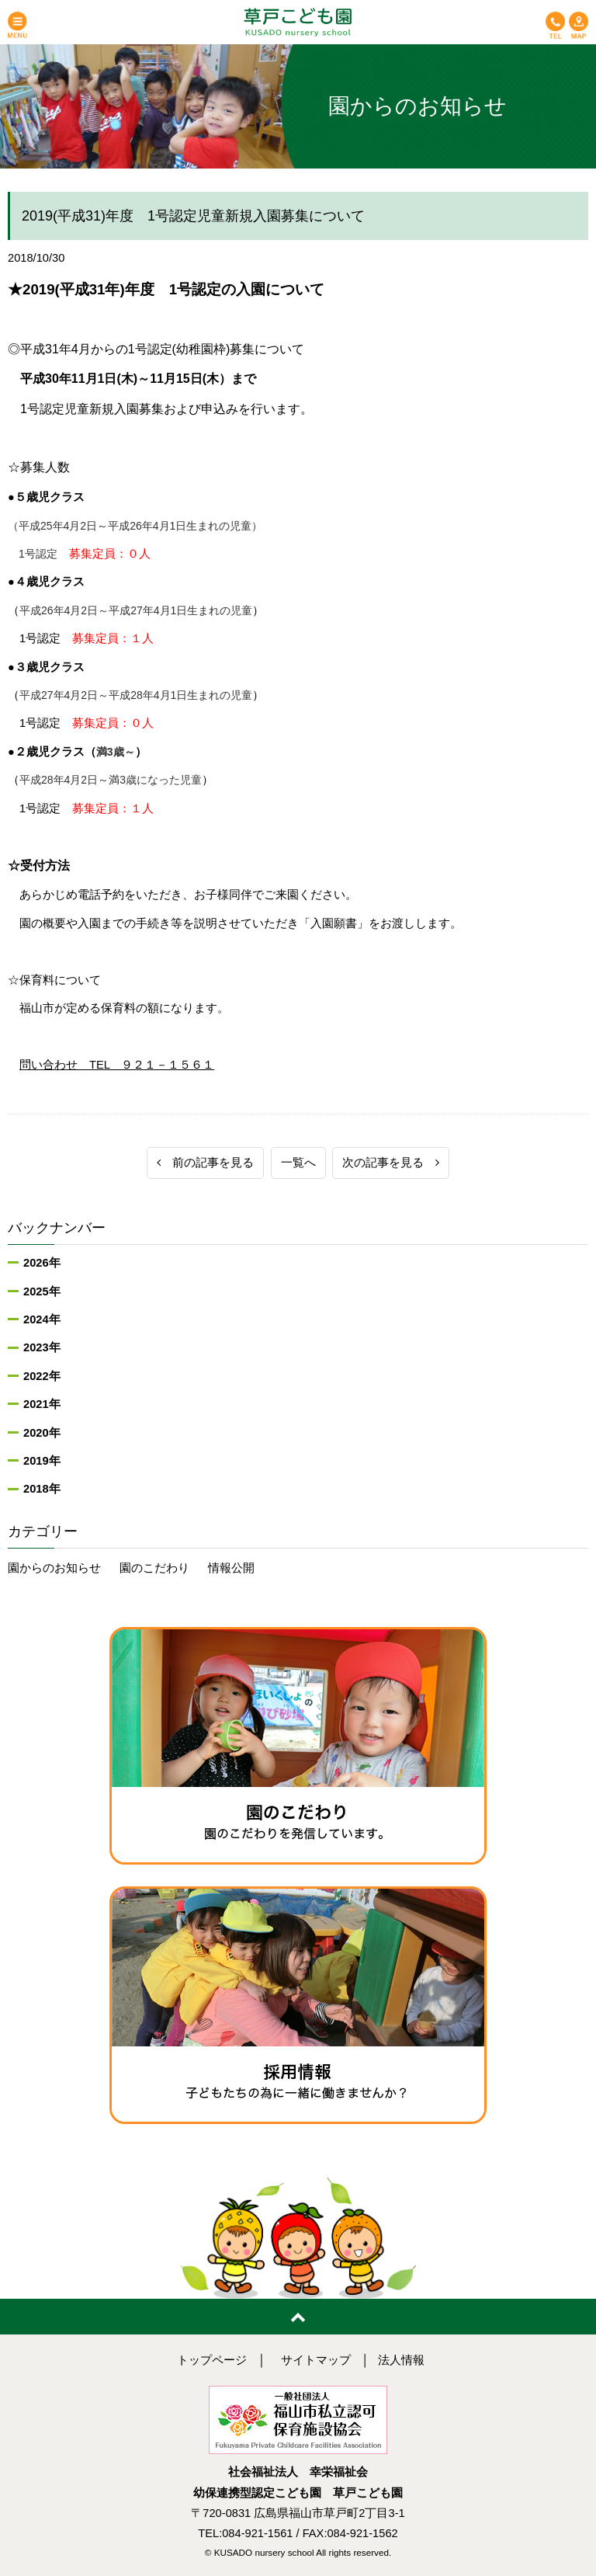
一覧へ (298, 1162)
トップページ (212, 2360)
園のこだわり (154, 1568)
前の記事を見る (205, 1162)
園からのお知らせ (54, 1568)
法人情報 (401, 2360)
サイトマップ (316, 2360)
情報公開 (231, 1568)
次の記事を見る (390, 1162)
